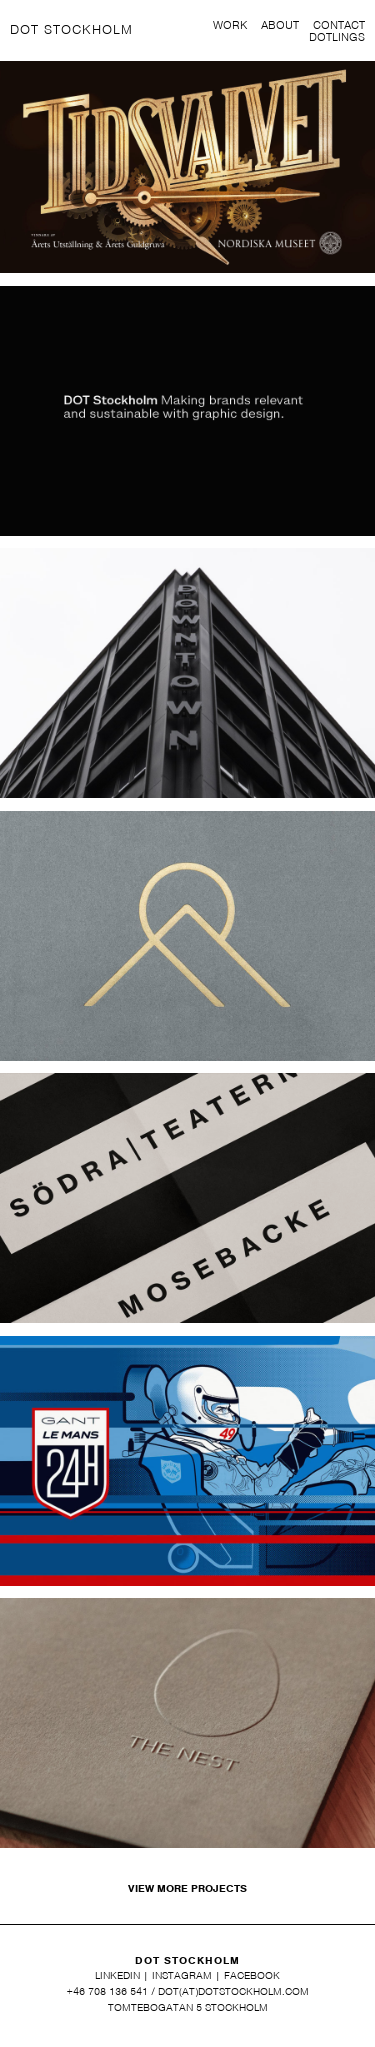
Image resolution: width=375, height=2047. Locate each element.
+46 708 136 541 (107, 1991)
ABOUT (280, 26)
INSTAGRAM (182, 1975)
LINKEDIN (117, 1975)
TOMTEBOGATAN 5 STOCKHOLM (188, 2007)
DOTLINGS (337, 38)
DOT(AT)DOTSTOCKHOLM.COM (233, 1991)
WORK (230, 26)
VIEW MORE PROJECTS (187, 1888)
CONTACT (339, 26)
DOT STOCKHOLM (71, 29)
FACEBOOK (252, 1975)
